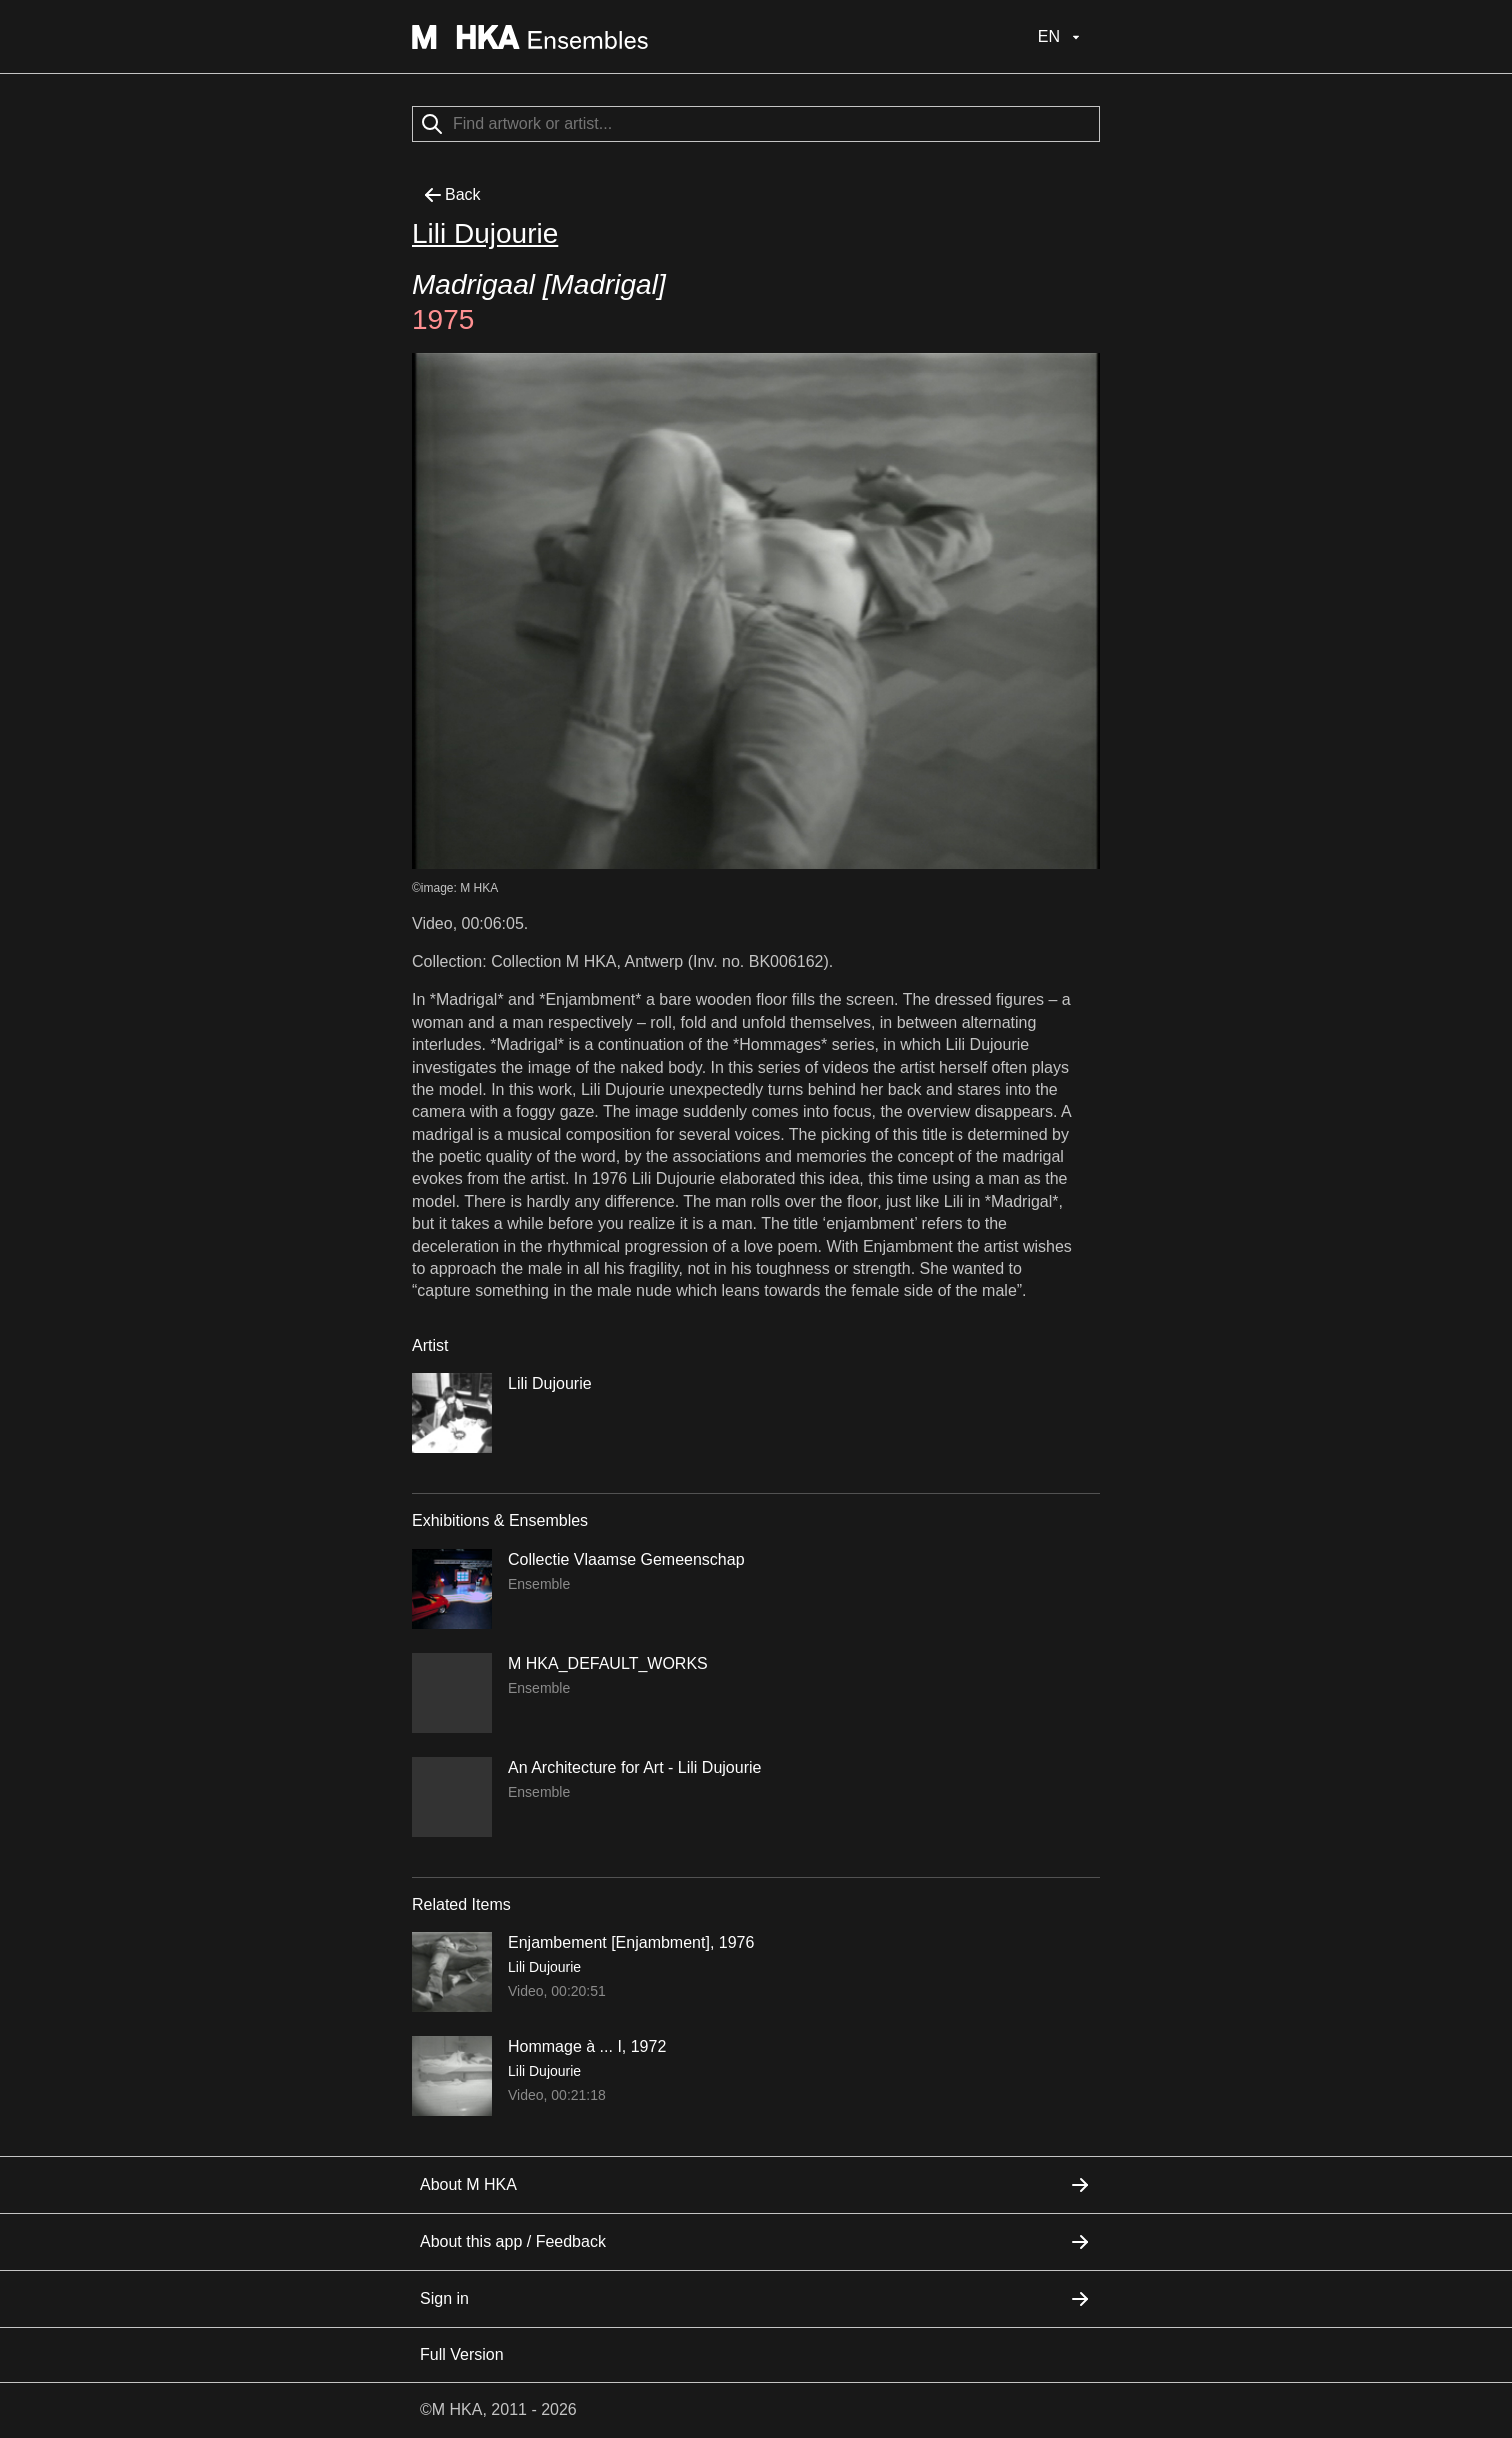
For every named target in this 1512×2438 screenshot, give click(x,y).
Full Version (462, 2354)
